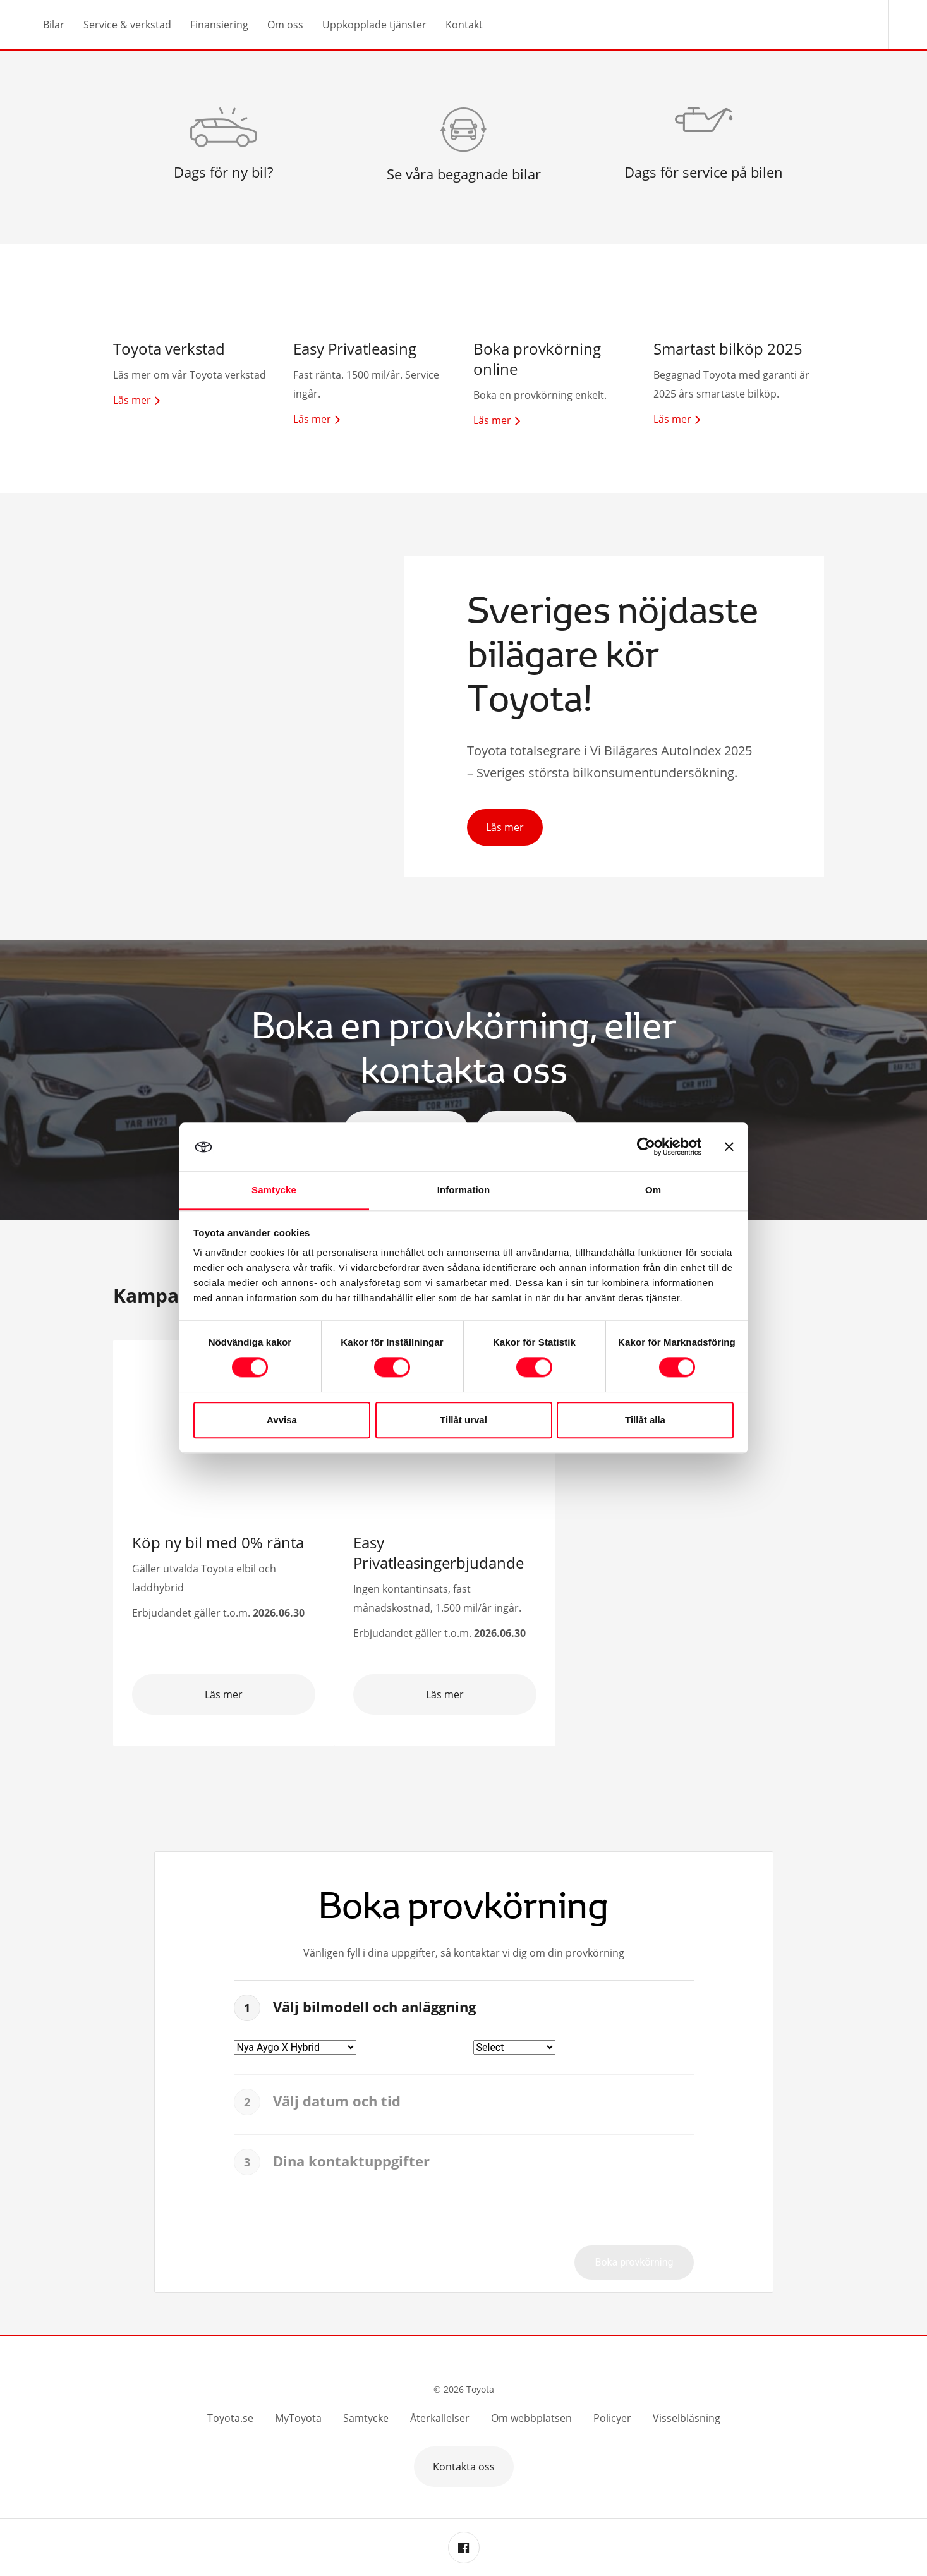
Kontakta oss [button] (464, 2467)
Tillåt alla (645, 1419)
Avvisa (282, 1419)
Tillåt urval (463, 1419)
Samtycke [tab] (273, 1189)
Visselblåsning (686, 2418)
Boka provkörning (634, 2262)
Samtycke (366, 2418)
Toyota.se (230, 2418)
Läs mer (505, 827)
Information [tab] (463, 1189)
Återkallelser (440, 2418)
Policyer (612, 2418)
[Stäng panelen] (729, 1147)
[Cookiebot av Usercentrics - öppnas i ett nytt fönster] (646, 1147)
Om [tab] (653, 1189)
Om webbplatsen (531, 2418)
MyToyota (298, 2418)
